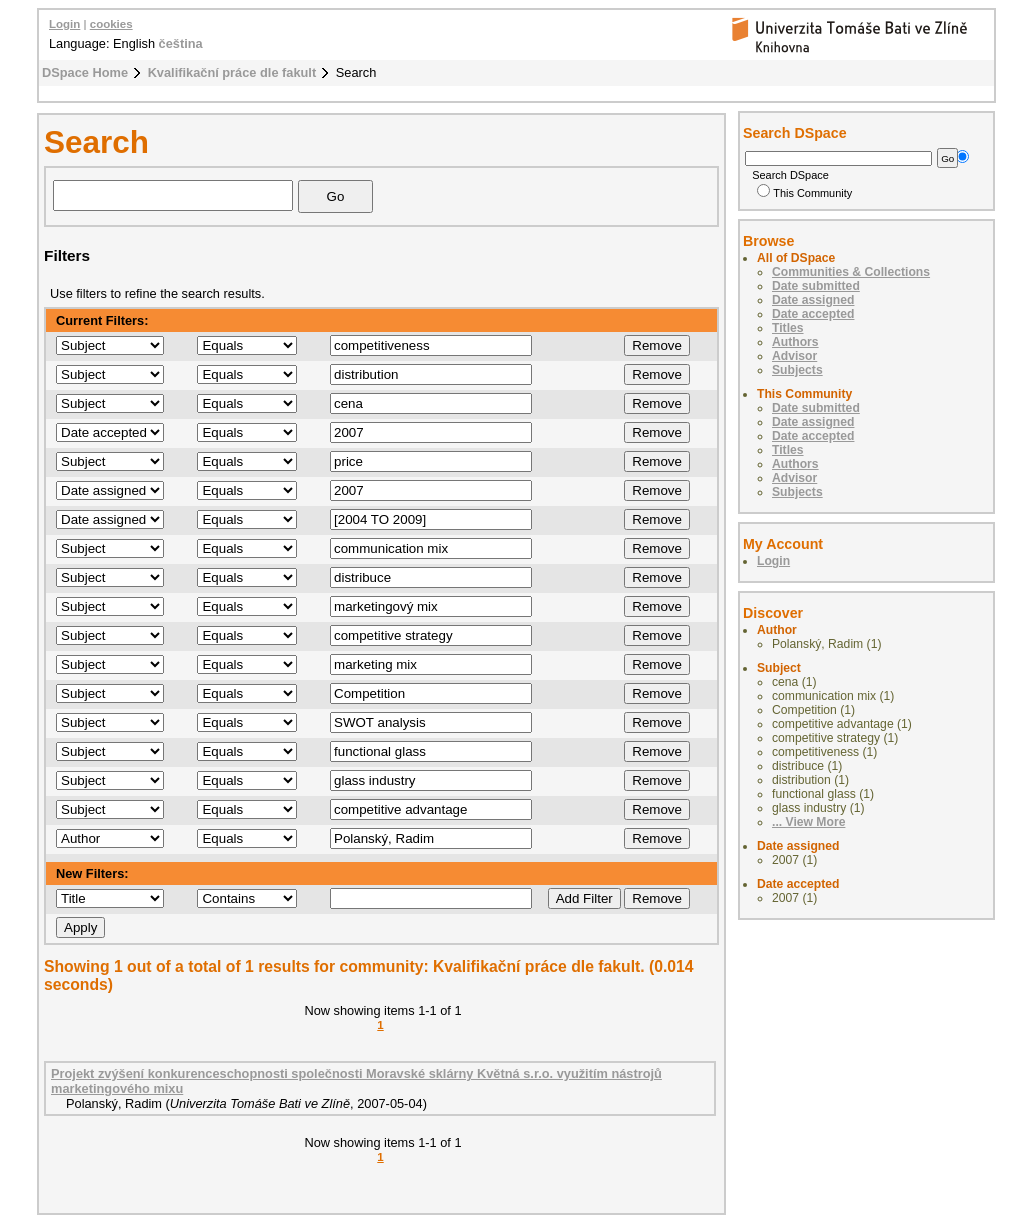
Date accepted (813, 314)
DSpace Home (85, 72)
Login (64, 24)
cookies (111, 24)
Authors (795, 342)
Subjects (797, 370)
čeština (181, 43)
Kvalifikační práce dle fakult (232, 72)
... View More (808, 822)
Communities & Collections (851, 272)
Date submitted (816, 286)
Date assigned (813, 300)
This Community (804, 193)
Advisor (794, 356)
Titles (788, 328)
